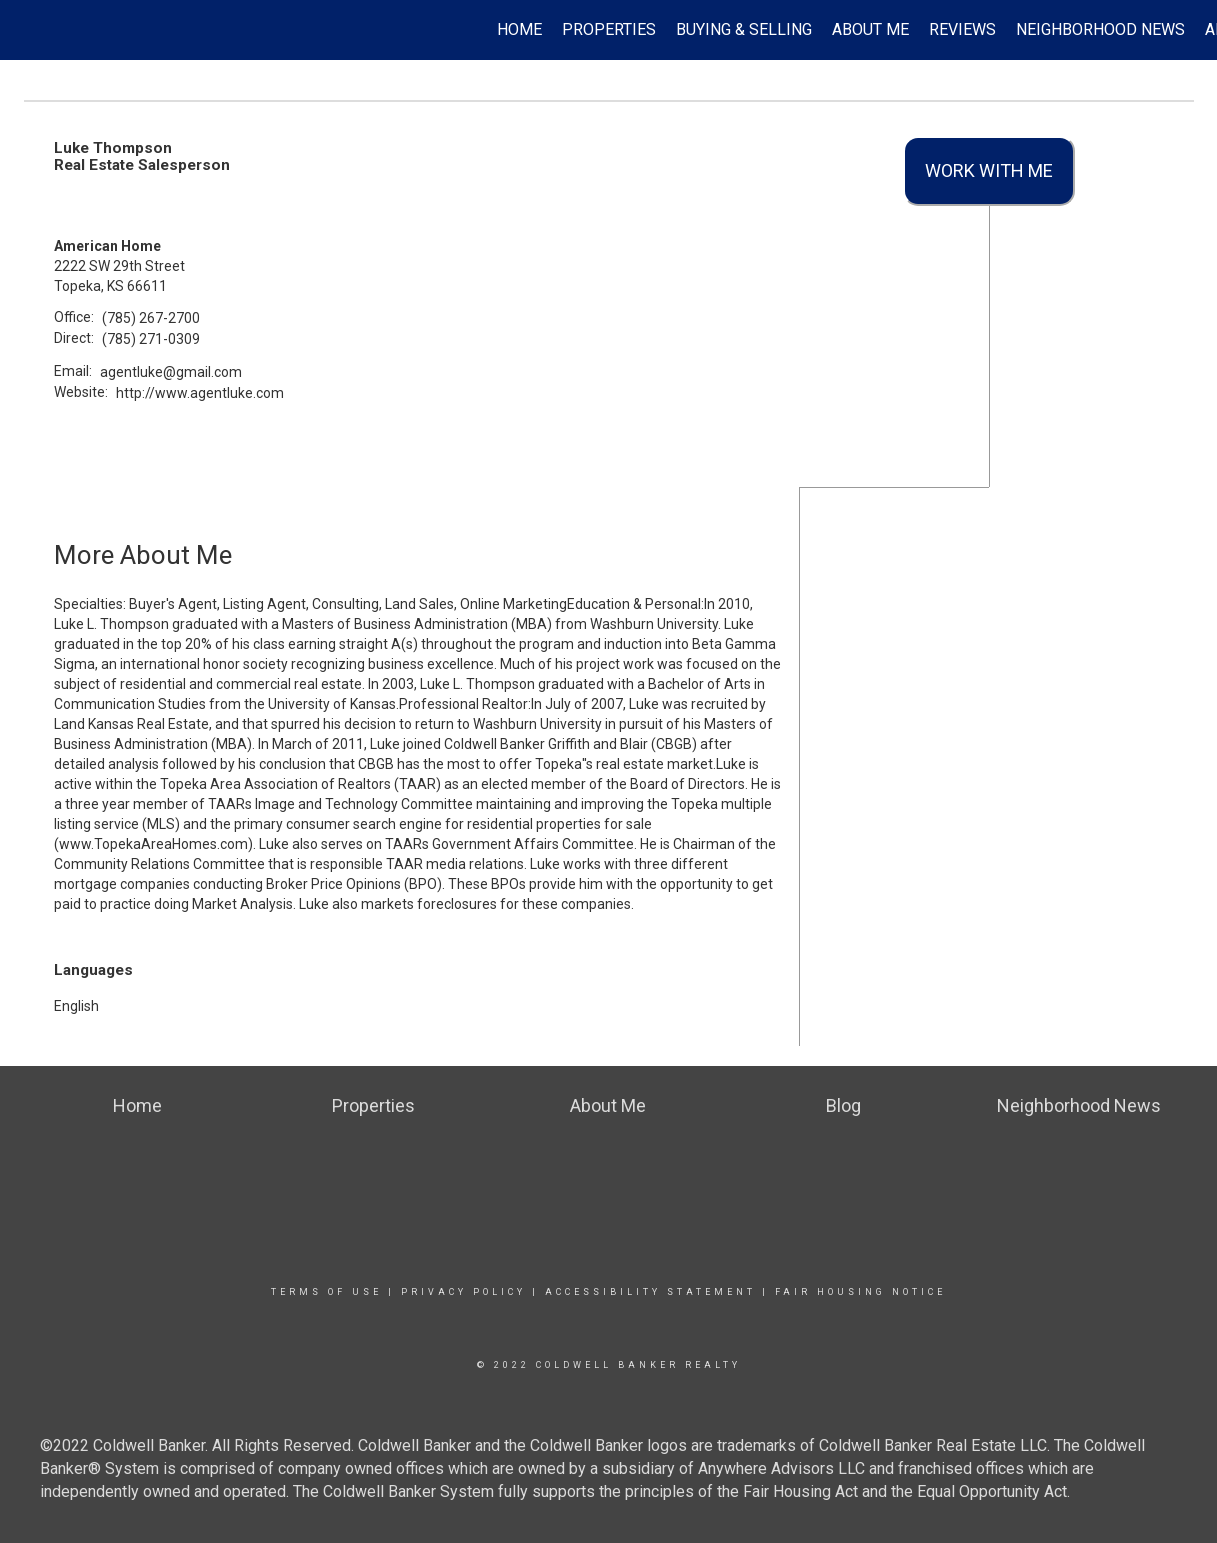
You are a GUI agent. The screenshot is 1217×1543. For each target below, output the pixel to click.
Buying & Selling (744, 29)
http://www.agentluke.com (200, 393)
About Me (870, 29)
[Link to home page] (25, 30)
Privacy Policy (463, 1292)
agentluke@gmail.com (171, 372)
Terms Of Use (326, 1292)
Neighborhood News (1100, 29)
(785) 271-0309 (151, 339)
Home (519, 29)
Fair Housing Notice (860, 1292)
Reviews (962, 29)
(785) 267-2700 (151, 318)
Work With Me (989, 170)
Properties (609, 29)
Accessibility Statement (650, 1292)
